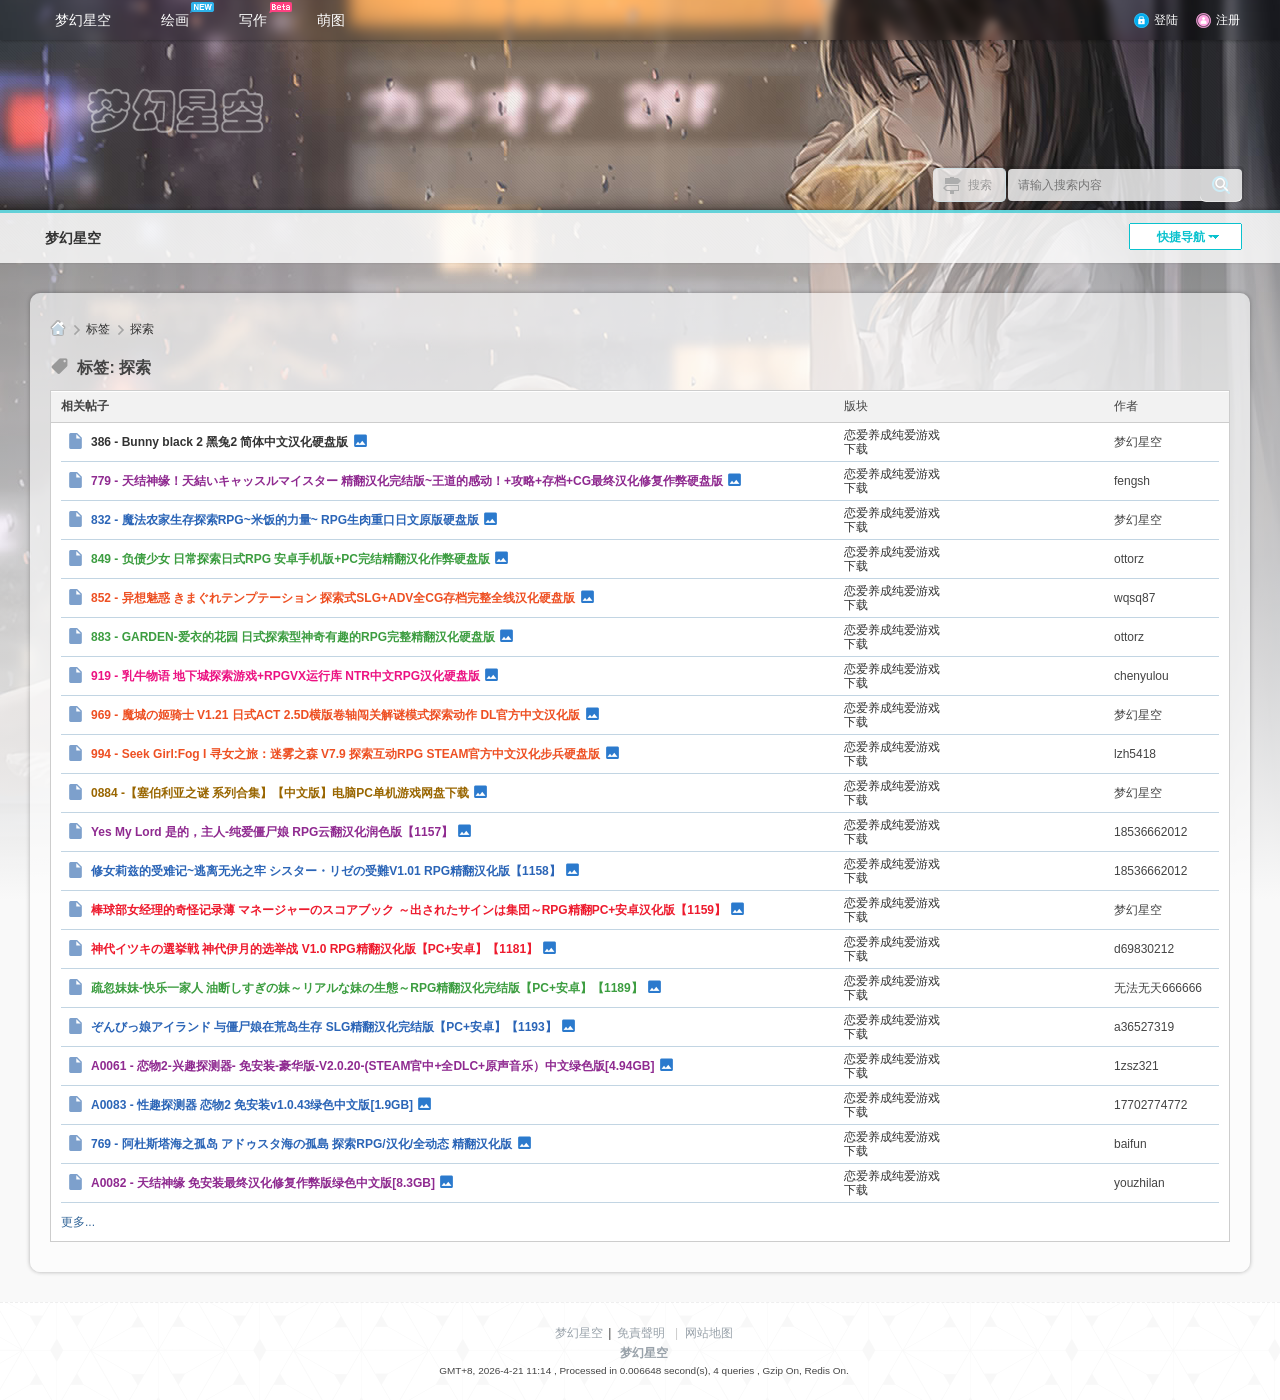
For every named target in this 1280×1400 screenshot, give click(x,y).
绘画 (187, 15)
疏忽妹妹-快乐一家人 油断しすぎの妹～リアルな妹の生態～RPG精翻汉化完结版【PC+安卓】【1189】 (367, 988)
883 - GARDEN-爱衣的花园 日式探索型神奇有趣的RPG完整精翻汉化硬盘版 (293, 637)
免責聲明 (641, 1333)
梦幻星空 (83, 20)
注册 (1228, 20)
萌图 (331, 20)
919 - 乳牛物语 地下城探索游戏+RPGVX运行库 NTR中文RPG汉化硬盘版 (285, 676)
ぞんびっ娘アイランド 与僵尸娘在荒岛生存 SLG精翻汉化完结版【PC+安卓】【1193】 (324, 1027)
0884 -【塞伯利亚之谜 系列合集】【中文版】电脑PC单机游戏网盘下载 (280, 793)
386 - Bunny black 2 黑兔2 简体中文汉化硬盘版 (219, 442)
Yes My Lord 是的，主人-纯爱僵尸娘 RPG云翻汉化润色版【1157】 (272, 832)
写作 (265, 15)
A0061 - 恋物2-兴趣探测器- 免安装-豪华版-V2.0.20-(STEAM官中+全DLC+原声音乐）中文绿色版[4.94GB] (372, 1066)
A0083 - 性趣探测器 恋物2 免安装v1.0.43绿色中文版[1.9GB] (252, 1105)
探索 (142, 329)
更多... (78, 1222)
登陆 (1166, 20)
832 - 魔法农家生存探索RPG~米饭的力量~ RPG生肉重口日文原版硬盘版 (285, 520)
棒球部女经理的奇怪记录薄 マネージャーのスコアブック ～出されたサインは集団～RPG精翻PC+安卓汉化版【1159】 (408, 910)
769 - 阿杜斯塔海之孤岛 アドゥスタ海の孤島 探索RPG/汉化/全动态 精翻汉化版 (301, 1144)
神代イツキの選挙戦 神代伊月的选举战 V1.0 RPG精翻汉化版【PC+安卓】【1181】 (314, 949)
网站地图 (709, 1333)
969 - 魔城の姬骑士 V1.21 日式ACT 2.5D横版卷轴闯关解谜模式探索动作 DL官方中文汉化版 (335, 715)
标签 (98, 329)
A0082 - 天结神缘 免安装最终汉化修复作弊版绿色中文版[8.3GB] (263, 1183)
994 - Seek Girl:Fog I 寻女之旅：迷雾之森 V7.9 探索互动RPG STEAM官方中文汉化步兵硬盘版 (345, 754)
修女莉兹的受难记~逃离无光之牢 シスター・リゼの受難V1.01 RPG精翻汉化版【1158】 (326, 871)
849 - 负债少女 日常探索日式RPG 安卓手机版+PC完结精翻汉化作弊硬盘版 (290, 559)
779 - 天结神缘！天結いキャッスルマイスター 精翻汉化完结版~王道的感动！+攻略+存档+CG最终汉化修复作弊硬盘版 (407, 481)
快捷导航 (1181, 237)
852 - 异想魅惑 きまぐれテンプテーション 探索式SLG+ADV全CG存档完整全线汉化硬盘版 (333, 598)
